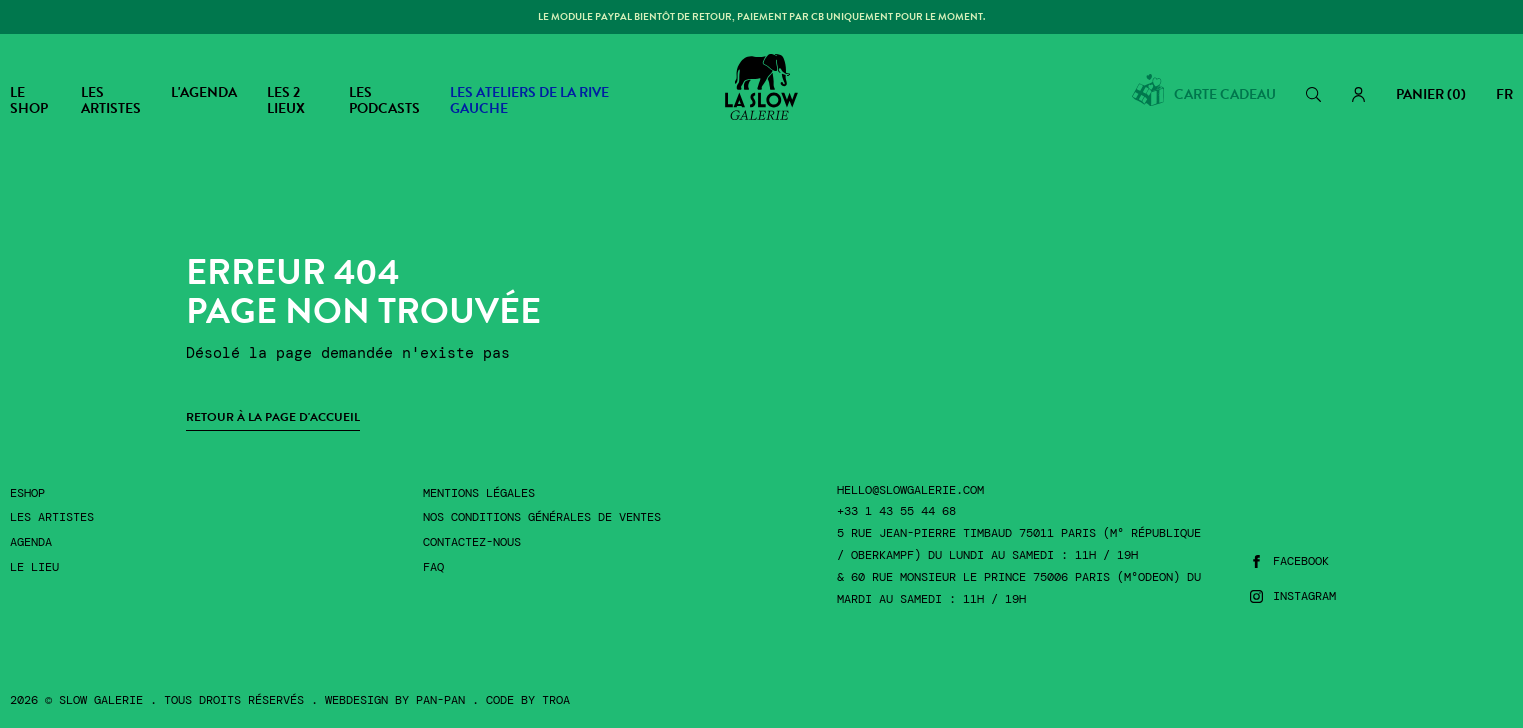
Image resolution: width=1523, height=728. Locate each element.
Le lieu (34, 567)
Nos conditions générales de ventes (542, 517)
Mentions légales (479, 493)
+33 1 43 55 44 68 (896, 511)
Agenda (31, 542)
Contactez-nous (472, 542)
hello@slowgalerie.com (910, 490)
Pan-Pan (440, 700)
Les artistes (52, 517)
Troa (556, 700)
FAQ (433, 567)
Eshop (27, 493)
